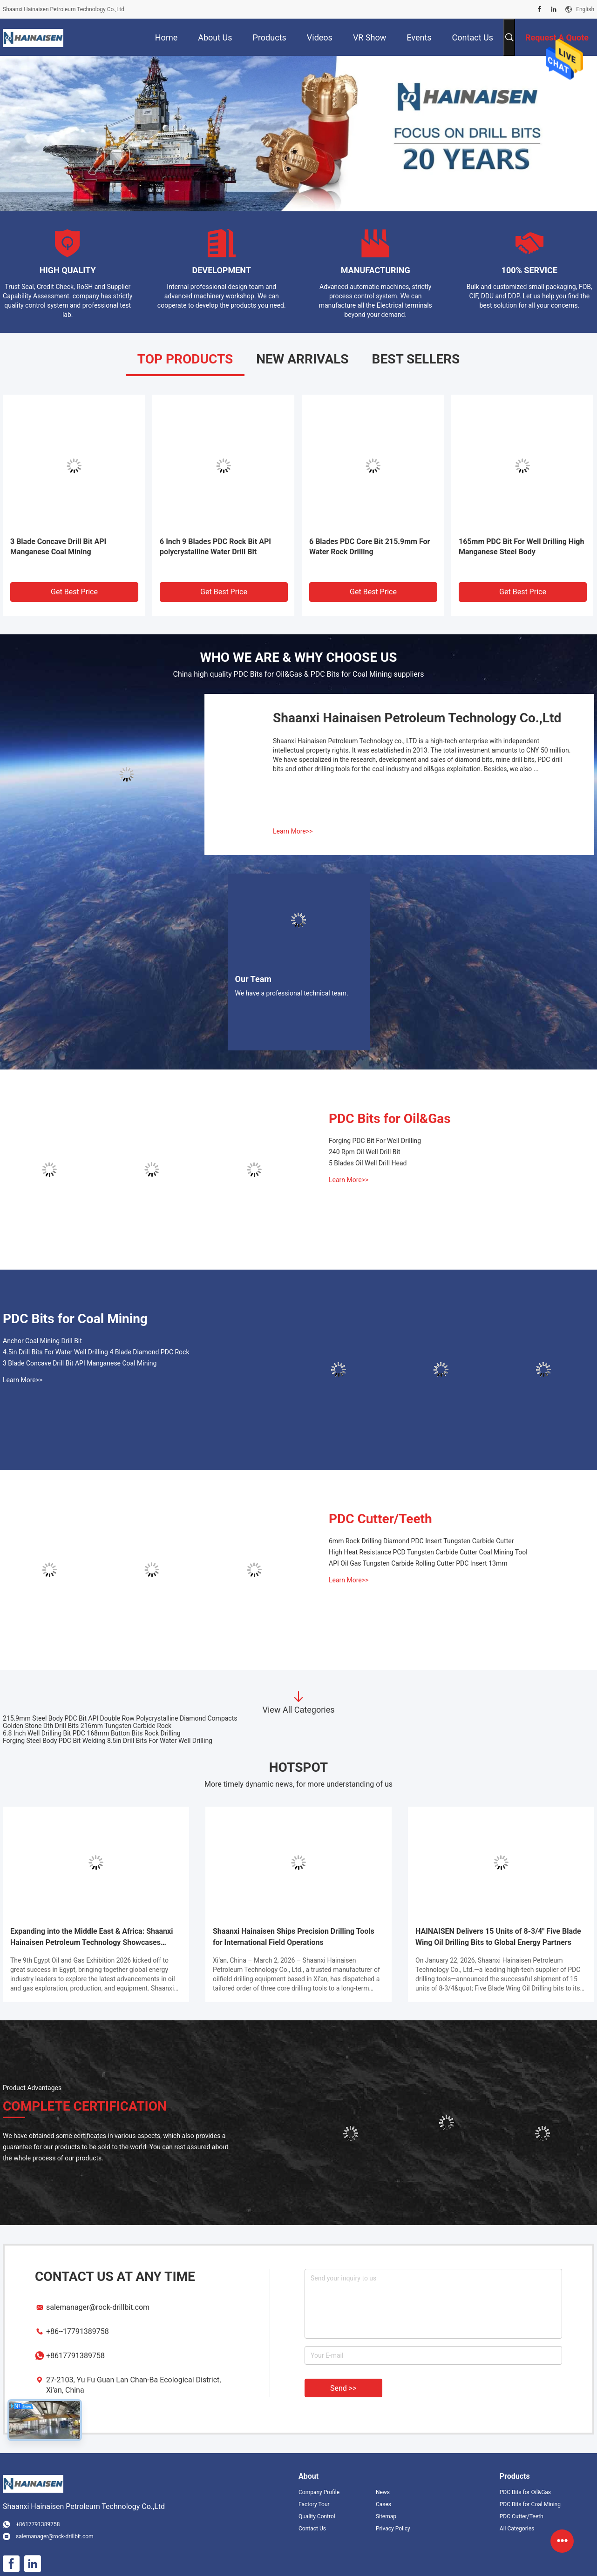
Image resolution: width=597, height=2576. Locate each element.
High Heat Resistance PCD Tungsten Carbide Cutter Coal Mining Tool (428, 1552)
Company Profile (318, 2492)
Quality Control (316, 2516)
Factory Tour (314, 2504)
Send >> (343, 2388)
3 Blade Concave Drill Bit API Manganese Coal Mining (58, 546)
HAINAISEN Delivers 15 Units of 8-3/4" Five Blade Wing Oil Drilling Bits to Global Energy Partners (498, 1937)
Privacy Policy (393, 2528)
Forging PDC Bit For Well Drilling (375, 1140)
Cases (383, 2504)
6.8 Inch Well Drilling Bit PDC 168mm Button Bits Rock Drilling (92, 1733)
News (383, 2492)
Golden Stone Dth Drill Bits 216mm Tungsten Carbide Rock (87, 1725)
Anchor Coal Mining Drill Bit (42, 1341)
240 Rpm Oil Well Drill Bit (364, 1152)
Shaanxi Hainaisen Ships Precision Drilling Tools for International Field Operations (293, 1937)
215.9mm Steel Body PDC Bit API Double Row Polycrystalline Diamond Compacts (120, 1718)
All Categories (517, 2528)
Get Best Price (74, 591)
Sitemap (386, 2516)
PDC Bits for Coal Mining (75, 1318)
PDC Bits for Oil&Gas (390, 1118)
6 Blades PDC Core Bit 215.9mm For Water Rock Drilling (369, 546)
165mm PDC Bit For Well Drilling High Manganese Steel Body (521, 546)
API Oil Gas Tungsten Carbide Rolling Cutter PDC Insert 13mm (418, 1563)
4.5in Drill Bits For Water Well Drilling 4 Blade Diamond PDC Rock (96, 1352)
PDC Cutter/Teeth (380, 1519)
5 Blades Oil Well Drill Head (368, 1163)
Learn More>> (292, 831)
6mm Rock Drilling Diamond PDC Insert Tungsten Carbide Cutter (421, 1541)
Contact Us (312, 2528)
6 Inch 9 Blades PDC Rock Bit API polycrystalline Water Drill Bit (215, 546)
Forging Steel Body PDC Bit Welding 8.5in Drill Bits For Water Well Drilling (107, 1740)
